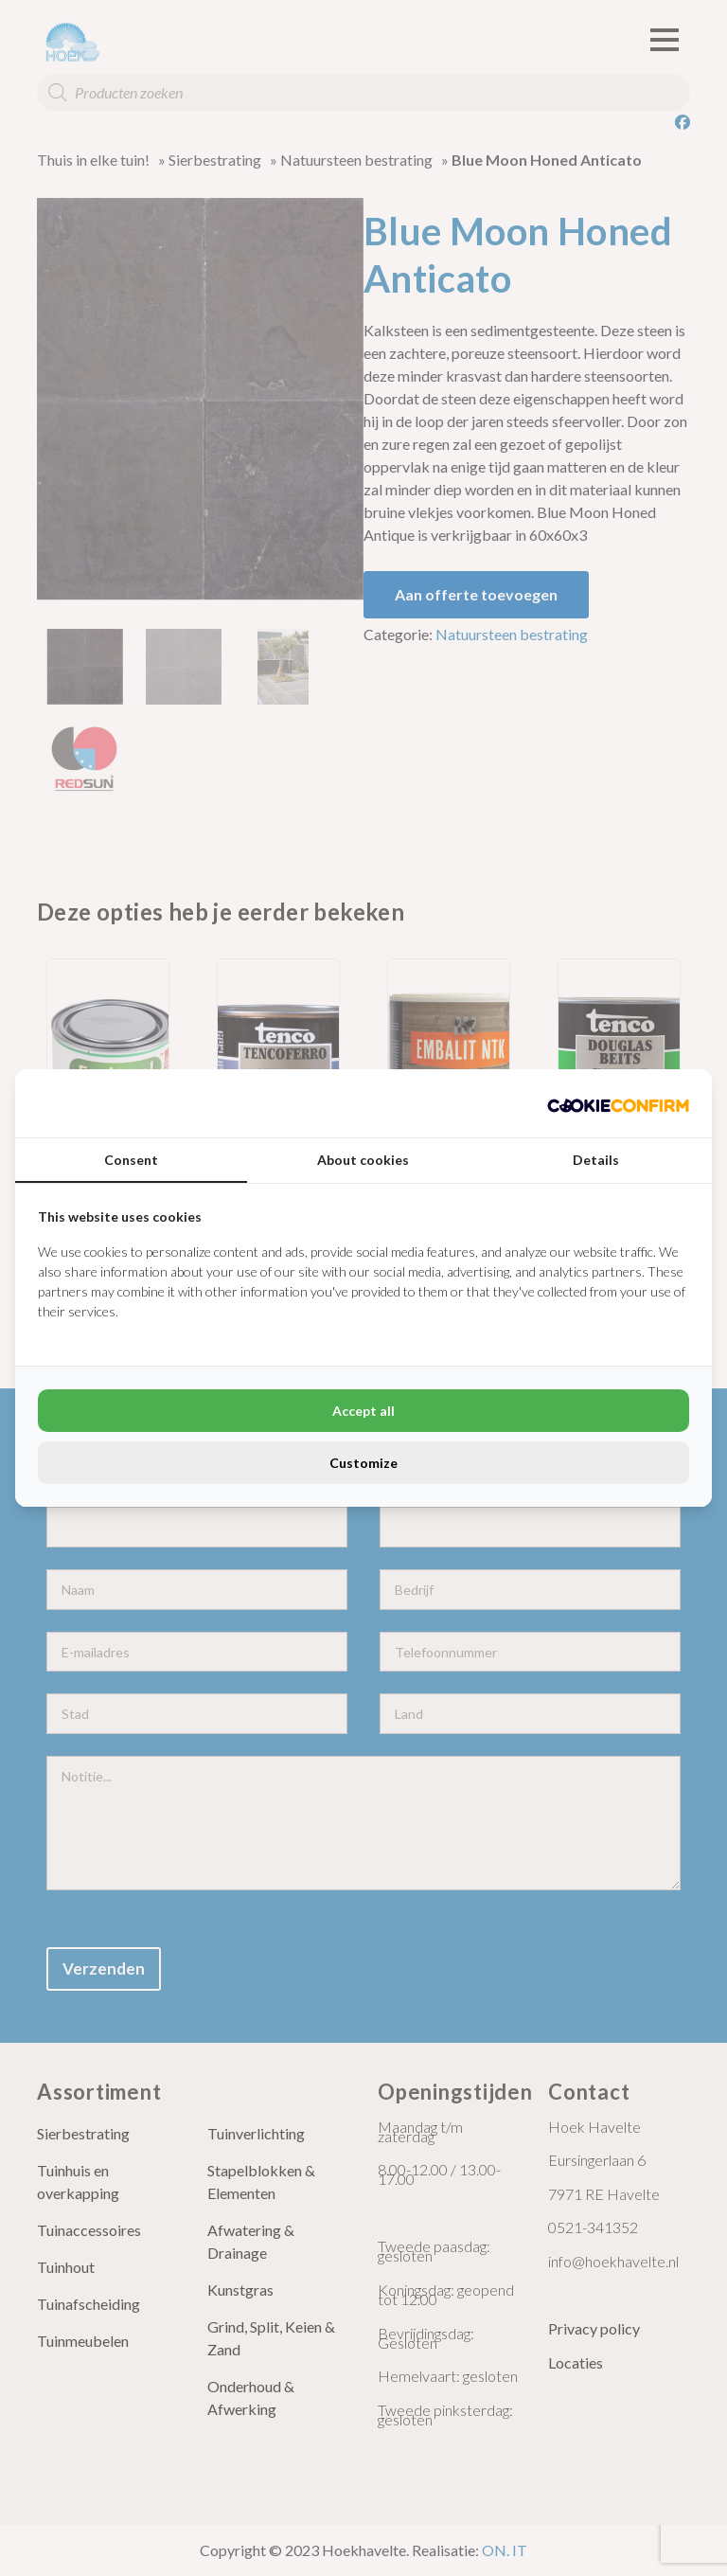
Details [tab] (596, 1160)
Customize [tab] (363, 1463)
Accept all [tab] (363, 1411)
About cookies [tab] (363, 1160)
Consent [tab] (131, 1160)
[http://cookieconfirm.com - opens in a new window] (618, 1103)
